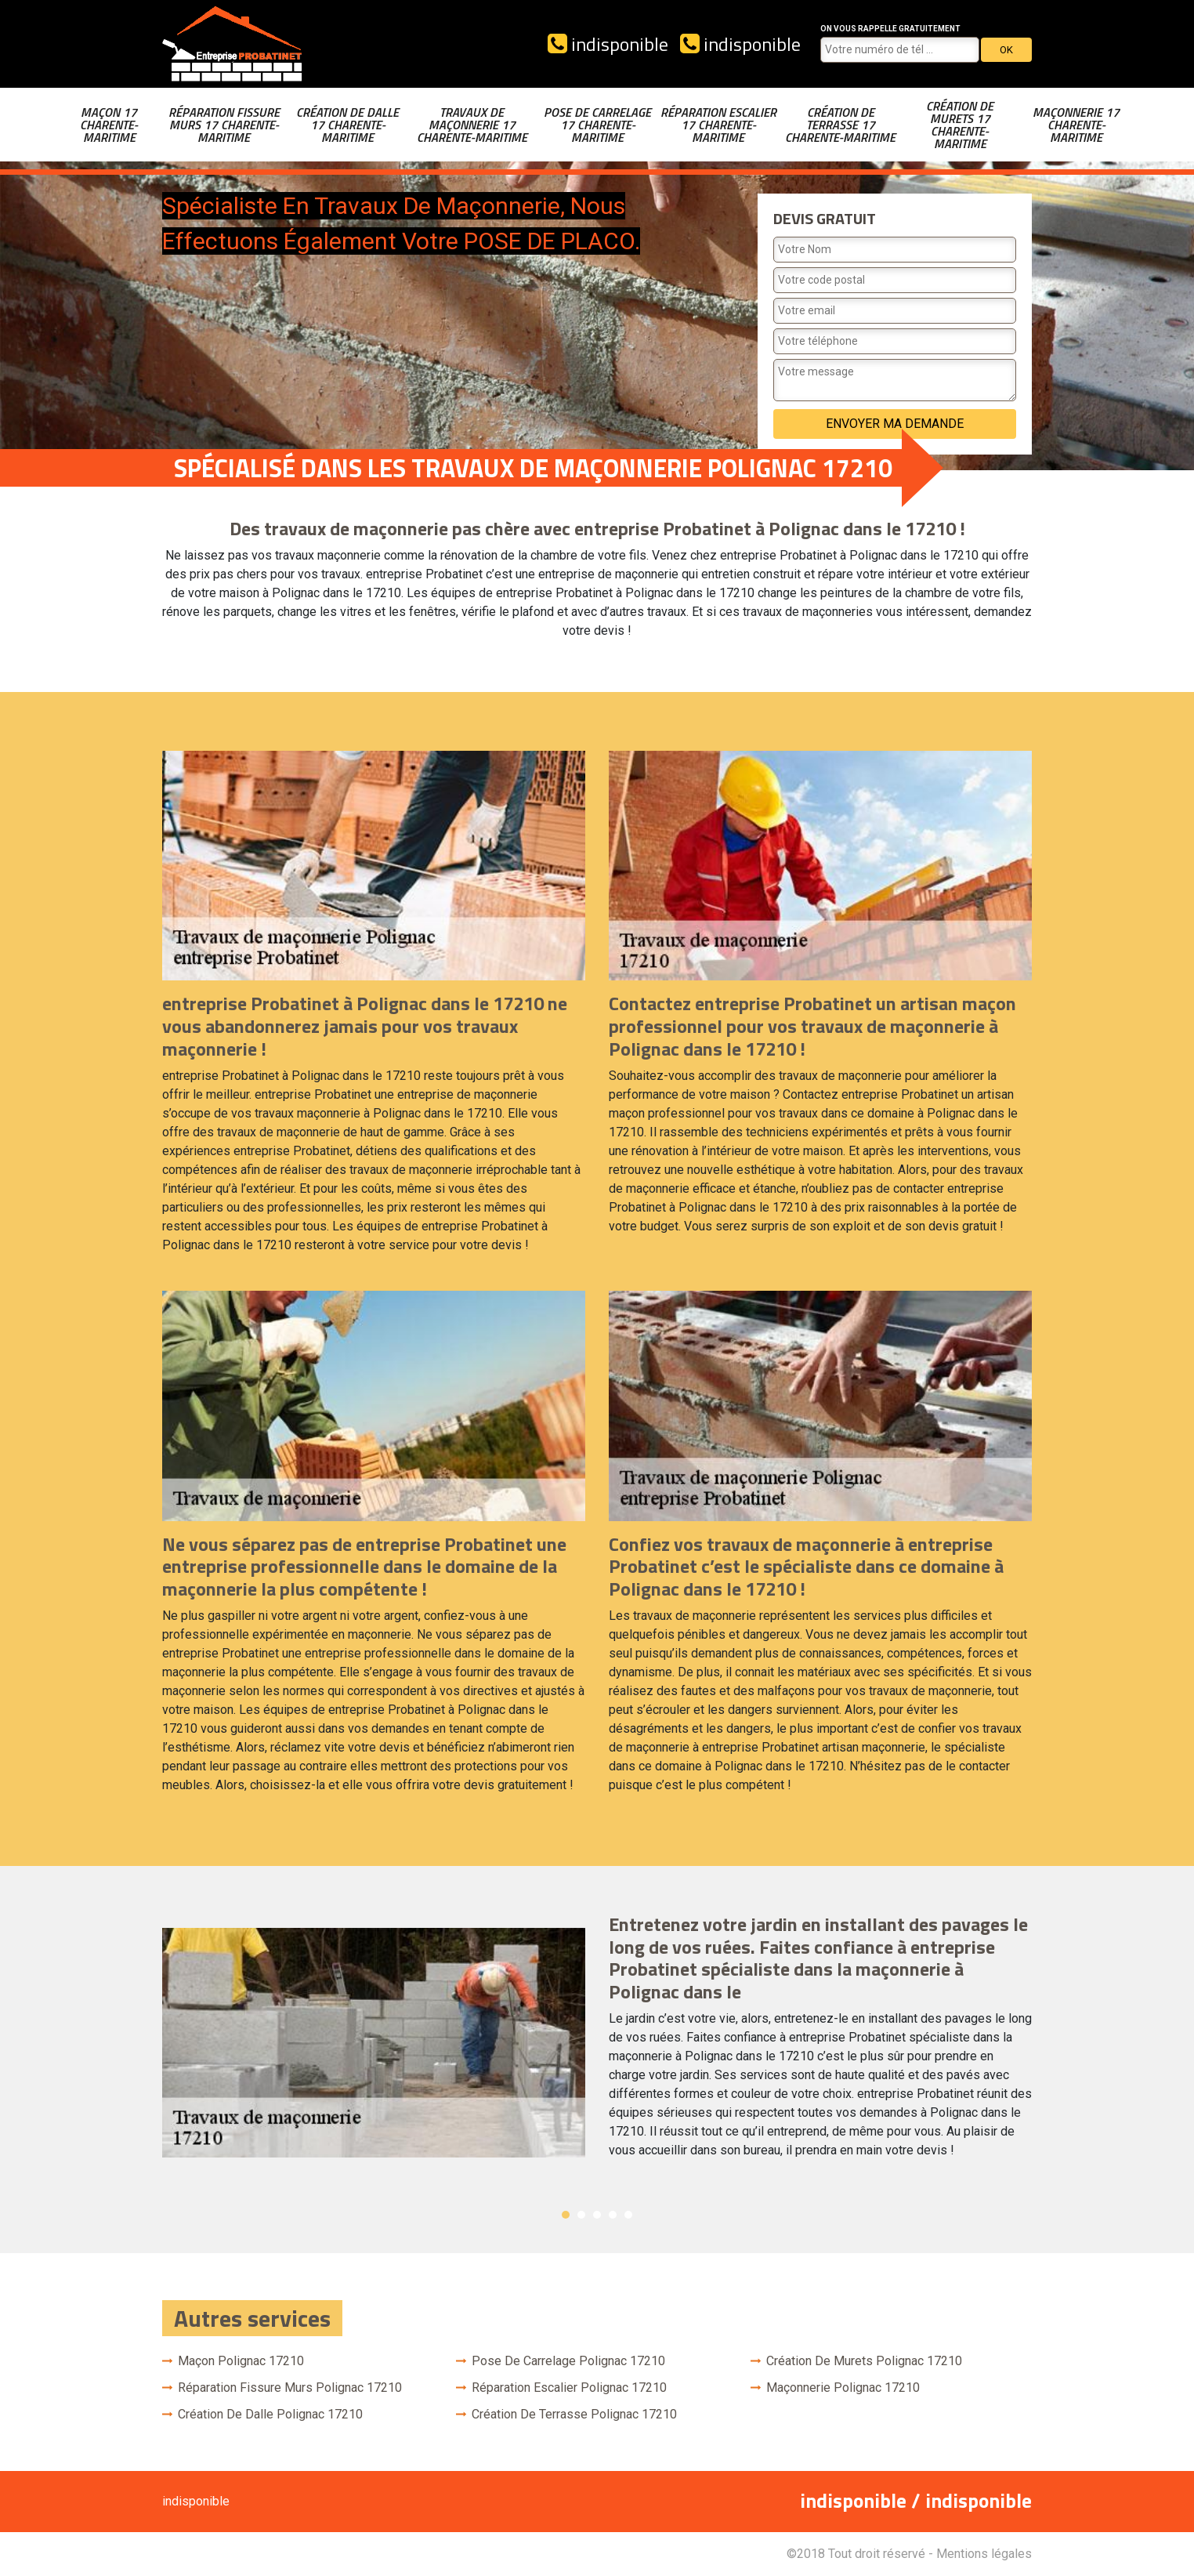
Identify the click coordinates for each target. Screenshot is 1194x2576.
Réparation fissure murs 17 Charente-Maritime (224, 125)
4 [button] (613, 2215)
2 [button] (581, 2215)
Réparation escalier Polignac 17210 (569, 2387)
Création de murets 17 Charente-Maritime (959, 124)
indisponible (608, 44)
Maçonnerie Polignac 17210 (843, 2387)
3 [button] (597, 2215)
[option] (597, 2042)
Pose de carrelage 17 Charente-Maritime (597, 125)
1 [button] (566, 2215)
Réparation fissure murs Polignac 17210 (290, 2387)
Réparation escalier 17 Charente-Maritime (718, 125)
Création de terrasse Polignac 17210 (574, 2414)
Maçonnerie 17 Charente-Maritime (1076, 125)
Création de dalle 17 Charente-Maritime (347, 125)
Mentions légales (984, 2553)
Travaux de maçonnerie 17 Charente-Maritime (472, 125)
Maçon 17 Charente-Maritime (109, 125)
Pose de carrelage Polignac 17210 (568, 2360)
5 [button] (628, 2215)
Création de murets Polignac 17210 (864, 2360)
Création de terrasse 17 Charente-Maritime (840, 125)
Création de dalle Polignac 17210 (270, 2414)
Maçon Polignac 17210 (241, 2360)
